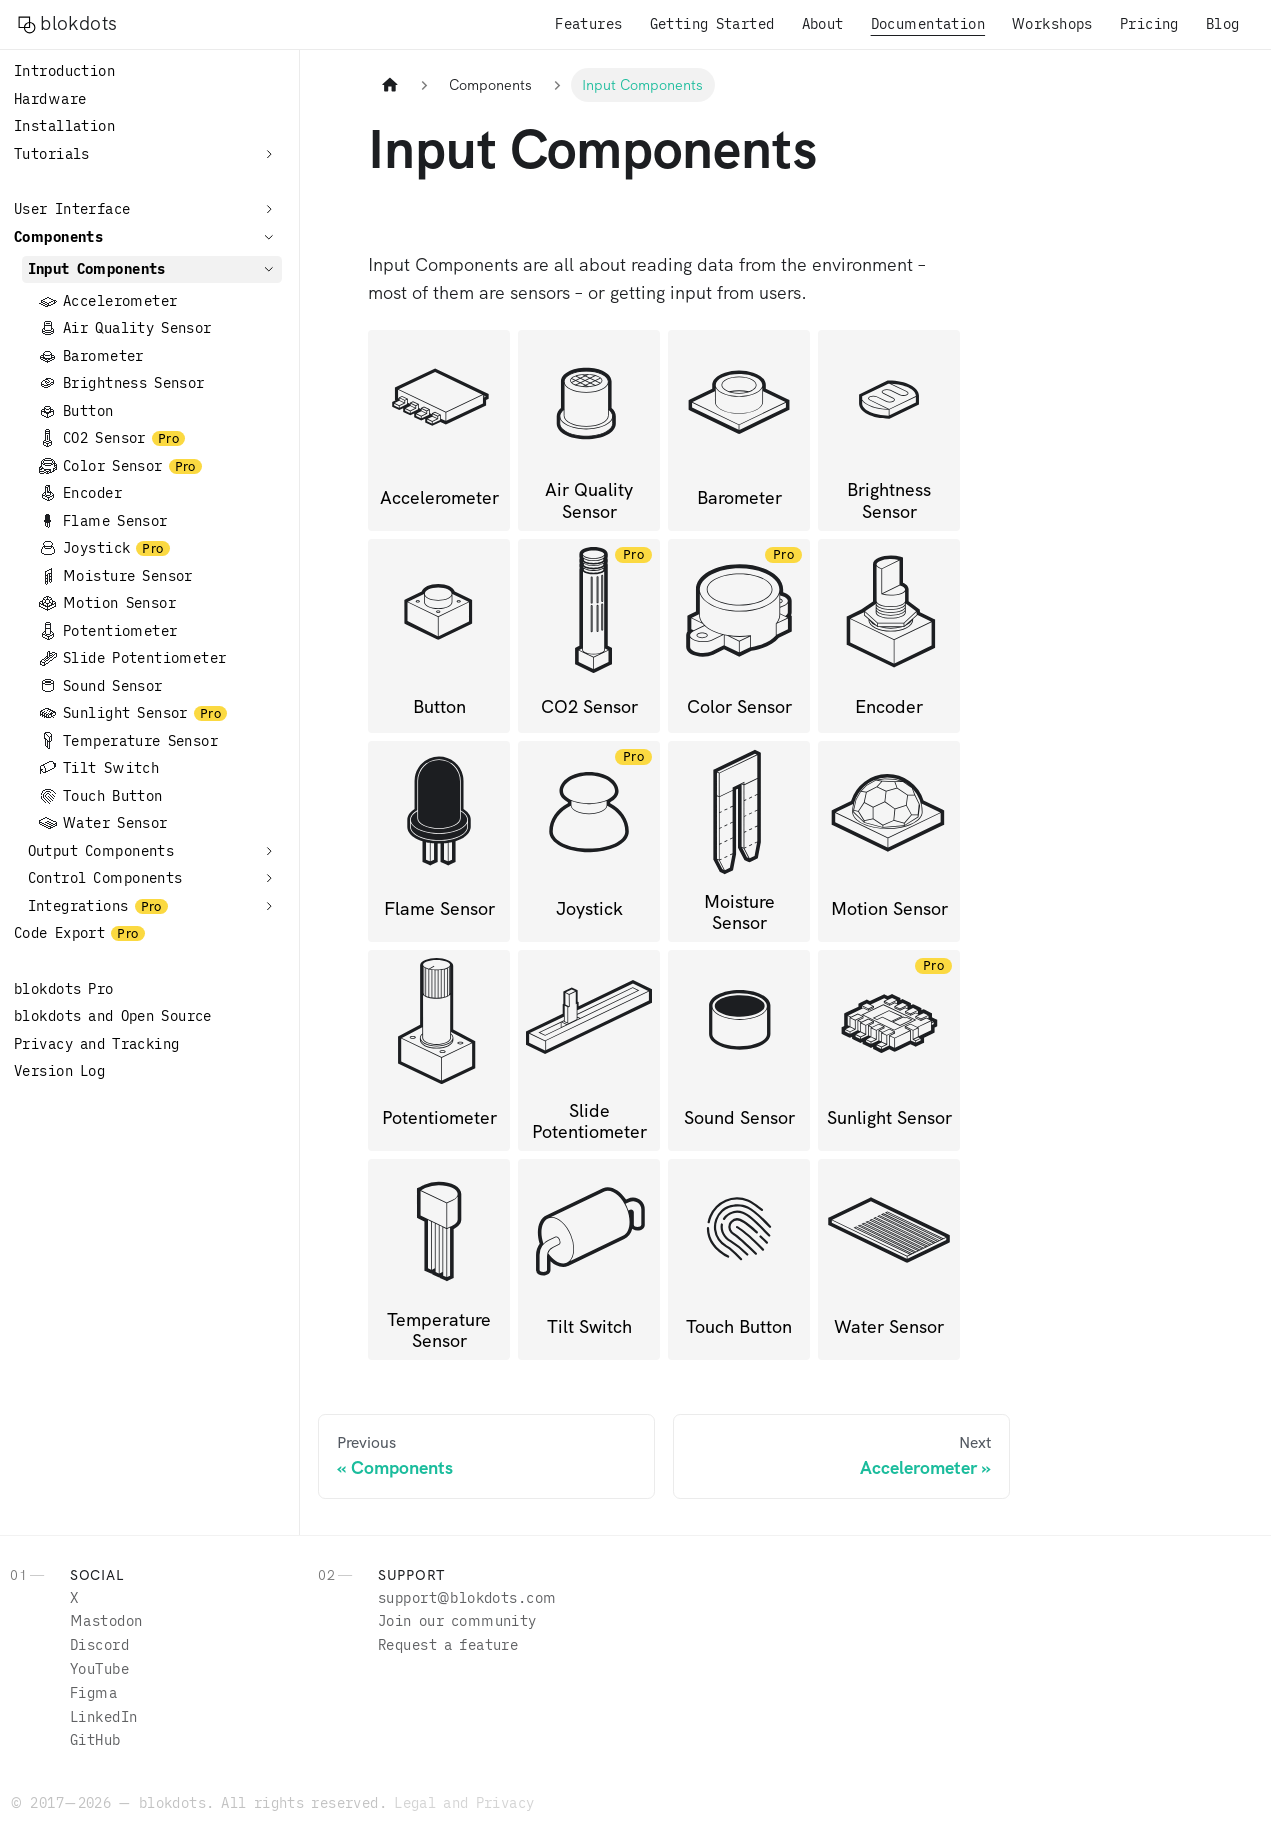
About (823, 24)
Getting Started (712, 24)
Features (588, 24)
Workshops (1052, 24)
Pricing (1149, 24)
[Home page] (389, 85)
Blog (1223, 24)
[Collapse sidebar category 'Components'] (269, 237)
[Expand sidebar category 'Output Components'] (269, 851)
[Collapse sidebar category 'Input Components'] (269, 269)
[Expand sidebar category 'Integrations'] (269, 906)
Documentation (928, 24)
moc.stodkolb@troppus (467, 1598)
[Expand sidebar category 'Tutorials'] (269, 154)
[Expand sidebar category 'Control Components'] (269, 878)
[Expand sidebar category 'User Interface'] (269, 209)
